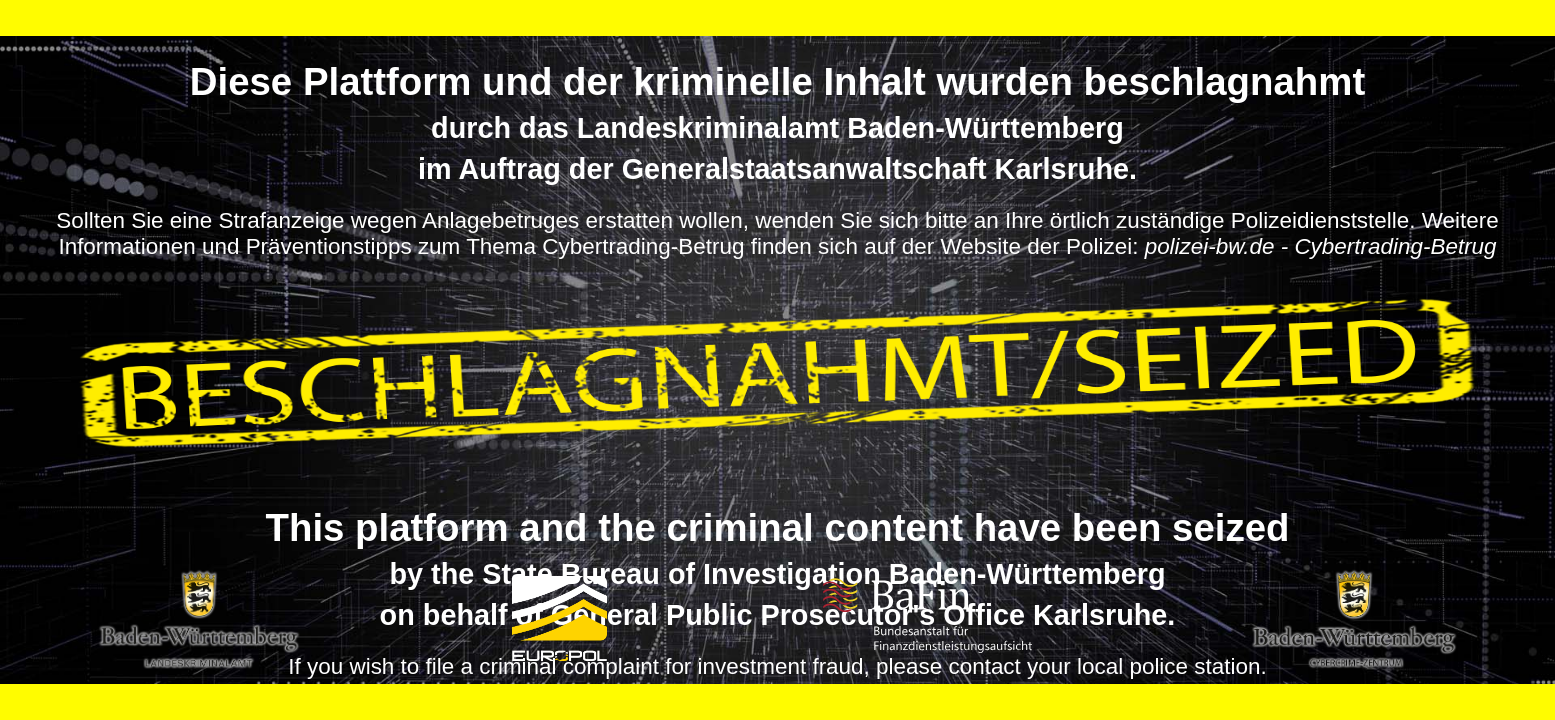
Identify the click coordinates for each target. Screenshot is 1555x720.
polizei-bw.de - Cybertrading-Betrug (1321, 246)
